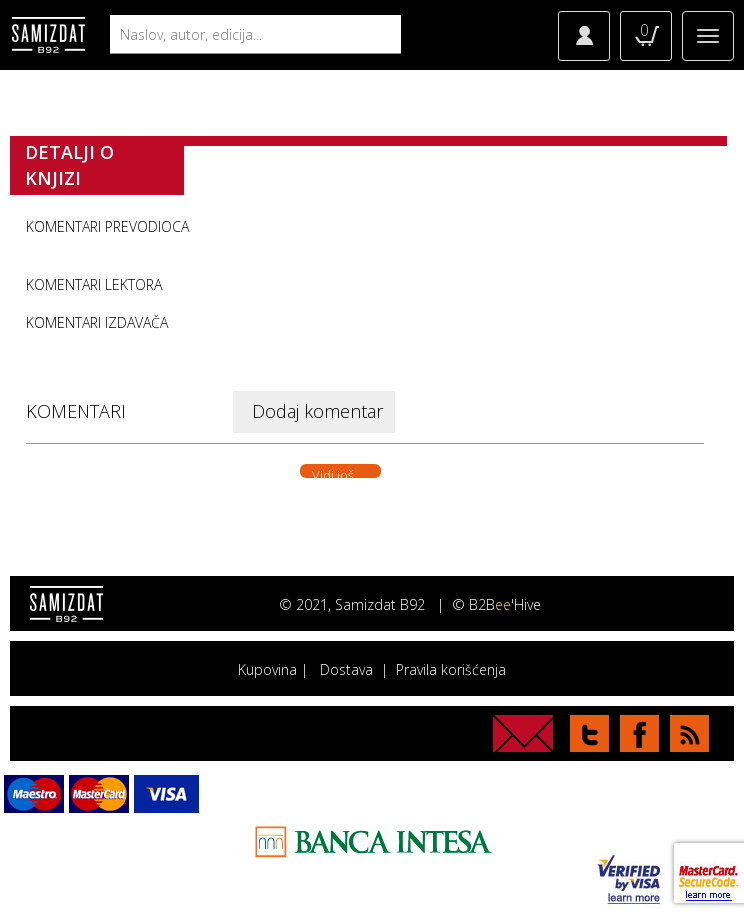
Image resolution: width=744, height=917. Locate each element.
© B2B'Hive (496, 604)
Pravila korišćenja (451, 669)
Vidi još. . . (340, 472)
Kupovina (267, 669)
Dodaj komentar (317, 411)
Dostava (346, 669)
